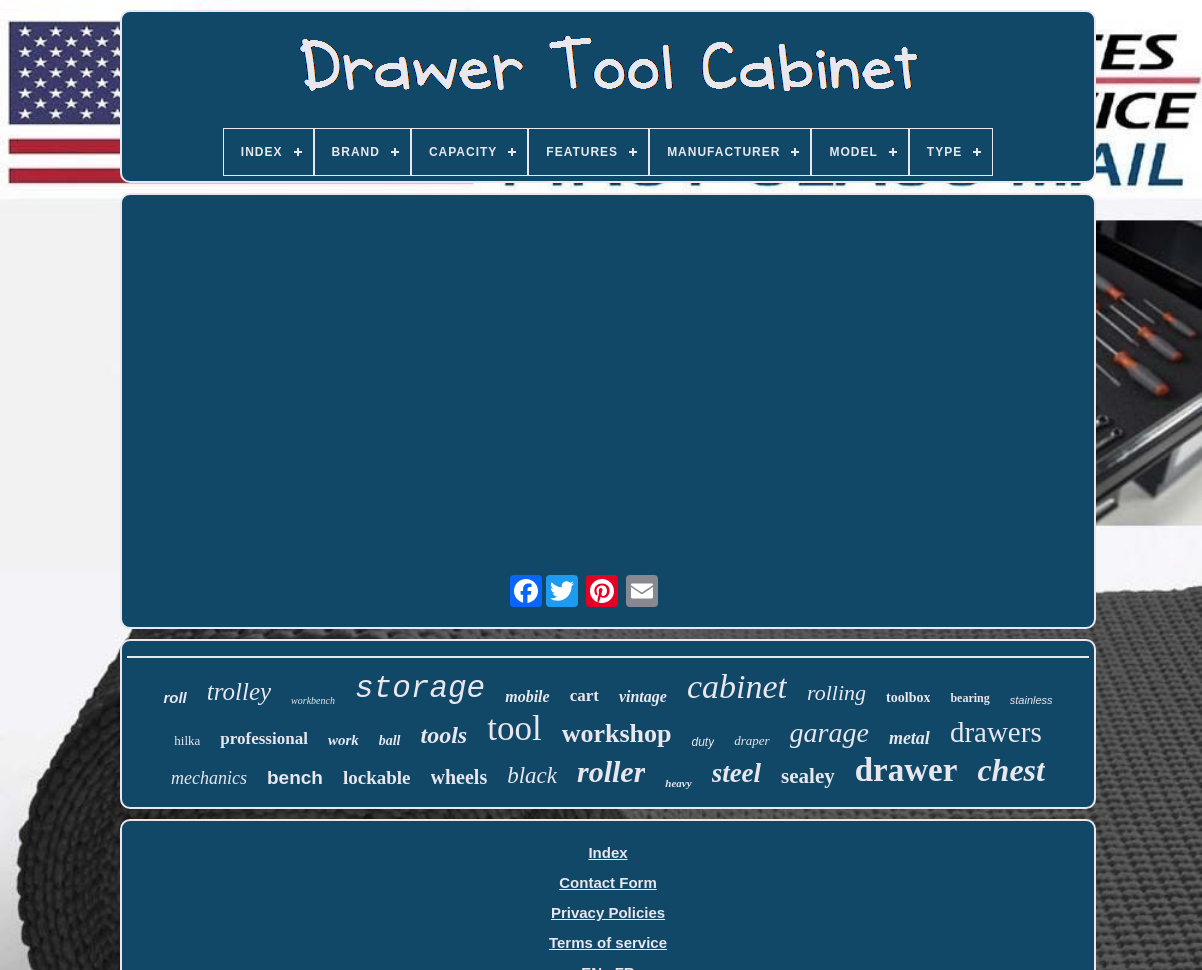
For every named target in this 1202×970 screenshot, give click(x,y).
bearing (969, 698)
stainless (1031, 700)
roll (174, 697)
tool (514, 728)
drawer (906, 770)
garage (829, 732)
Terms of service (608, 942)
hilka (187, 740)
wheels (459, 777)
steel (736, 773)
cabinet (737, 686)
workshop (617, 733)
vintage (643, 696)
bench (295, 777)
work (343, 740)
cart (584, 695)
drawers (996, 732)
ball (390, 740)
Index (607, 852)
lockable (377, 777)
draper (751, 740)
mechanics (209, 778)
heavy (678, 783)
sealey (808, 776)
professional (264, 738)
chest (1011, 770)
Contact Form (608, 882)
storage (420, 688)
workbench (313, 700)
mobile (527, 696)
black (532, 775)
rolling (836, 692)
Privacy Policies (608, 912)
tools (444, 735)
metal (909, 738)
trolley (239, 691)
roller (611, 771)
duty (702, 742)
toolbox (908, 697)
